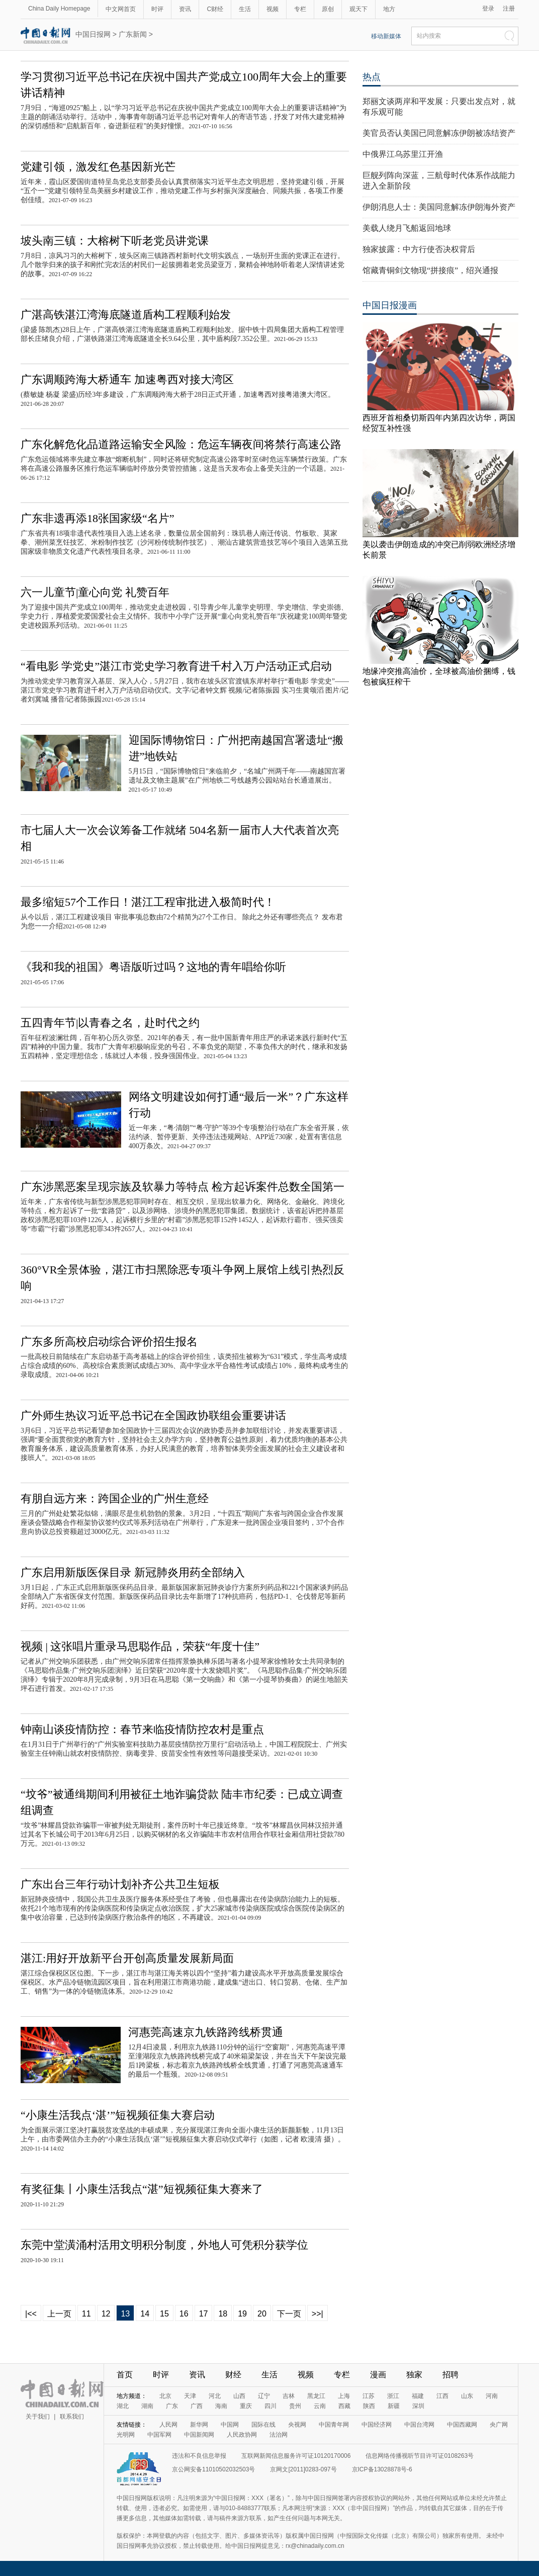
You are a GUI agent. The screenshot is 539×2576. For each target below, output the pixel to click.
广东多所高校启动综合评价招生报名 (109, 1341)
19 (242, 2313)
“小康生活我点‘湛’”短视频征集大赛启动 (118, 2115)
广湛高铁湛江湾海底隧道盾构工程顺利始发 (126, 314)
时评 (157, 9)
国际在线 (263, 2424)
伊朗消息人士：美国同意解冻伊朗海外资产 (439, 207)
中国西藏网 (462, 2424)
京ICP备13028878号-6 (382, 2469)
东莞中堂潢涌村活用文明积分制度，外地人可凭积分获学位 (164, 2245)
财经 (233, 2374)
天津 (190, 2395)
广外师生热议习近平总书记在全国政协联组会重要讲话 (153, 1415)
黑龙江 (316, 2395)
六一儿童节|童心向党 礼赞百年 (95, 592)
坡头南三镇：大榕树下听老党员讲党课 (115, 240)
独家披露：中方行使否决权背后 (419, 249)
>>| (317, 2313)
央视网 (297, 2424)
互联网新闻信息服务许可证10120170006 (295, 2455)
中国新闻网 (199, 2434)
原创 (328, 9)
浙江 (393, 2395)
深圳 (418, 2406)
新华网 (199, 2424)
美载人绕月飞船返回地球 (407, 228)
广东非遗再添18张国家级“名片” (97, 518)
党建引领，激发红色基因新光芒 (98, 166)
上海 (344, 2395)
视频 (272, 9)
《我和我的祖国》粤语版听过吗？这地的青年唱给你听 (153, 967)
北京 (165, 2395)
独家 (414, 2374)
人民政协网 (242, 2434)
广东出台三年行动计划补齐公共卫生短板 (120, 1884)
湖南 (147, 2406)
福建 (418, 2395)
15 (164, 2313)
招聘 (450, 2374)
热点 (372, 77)
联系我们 (72, 2416)
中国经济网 (377, 2424)
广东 (172, 2406)
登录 (488, 8)
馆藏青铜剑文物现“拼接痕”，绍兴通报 (430, 270)
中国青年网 (334, 2424)
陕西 (369, 2406)
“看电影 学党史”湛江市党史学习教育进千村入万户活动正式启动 (176, 666)
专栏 (300, 9)
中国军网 (159, 2434)
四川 (270, 2406)
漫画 (378, 2374)
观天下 (358, 9)
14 (144, 2313)
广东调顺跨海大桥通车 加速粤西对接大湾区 (127, 379)
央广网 (499, 2424)
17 (203, 2313)
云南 (320, 2406)
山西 (239, 2395)
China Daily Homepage (59, 8)
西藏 (344, 2406)
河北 (215, 2395)
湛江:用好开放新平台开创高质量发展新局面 (127, 1958)
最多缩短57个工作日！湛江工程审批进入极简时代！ (148, 902)
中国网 (230, 2424)
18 (222, 2313)
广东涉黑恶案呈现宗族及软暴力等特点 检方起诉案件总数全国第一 (182, 1186)
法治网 (279, 2434)
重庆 (246, 2406)
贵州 (295, 2406)
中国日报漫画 (390, 305)
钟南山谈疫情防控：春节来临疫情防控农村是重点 (142, 1729)
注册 (509, 8)
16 (184, 2313)
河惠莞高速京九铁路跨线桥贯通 (205, 2032)
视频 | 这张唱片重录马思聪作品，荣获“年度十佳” (140, 1646)
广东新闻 (133, 34)
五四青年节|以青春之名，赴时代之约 (110, 1022)
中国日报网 (93, 34)
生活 (245, 9)
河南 (492, 2395)
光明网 (126, 2434)
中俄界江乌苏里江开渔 (403, 154)
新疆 (394, 2406)
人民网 (168, 2424)
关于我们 (38, 2416)
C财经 (215, 9)
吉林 (289, 2395)
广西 (197, 2406)
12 (106, 2313)
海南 (221, 2406)
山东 (467, 2395)
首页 (125, 2374)
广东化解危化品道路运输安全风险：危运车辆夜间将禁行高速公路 (181, 444)
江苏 (369, 2395)
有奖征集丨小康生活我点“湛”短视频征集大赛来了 (142, 2189)
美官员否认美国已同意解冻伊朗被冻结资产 (439, 133)
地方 (389, 9)
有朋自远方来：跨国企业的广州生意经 (115, 1498)
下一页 (289, 2313)
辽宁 (264, 2395)
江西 (442, 2395)
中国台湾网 (419, 2424)
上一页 (59, 2313)
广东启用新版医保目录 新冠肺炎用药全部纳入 (133, 1572)
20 (261, 2313)
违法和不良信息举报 (199, 2455)
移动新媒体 (386, 36)
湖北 (123, 2406)
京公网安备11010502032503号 (213, 2469)
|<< (31, 2313)
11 (86, 2313)
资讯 (185, 9)
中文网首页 (121, 9)
